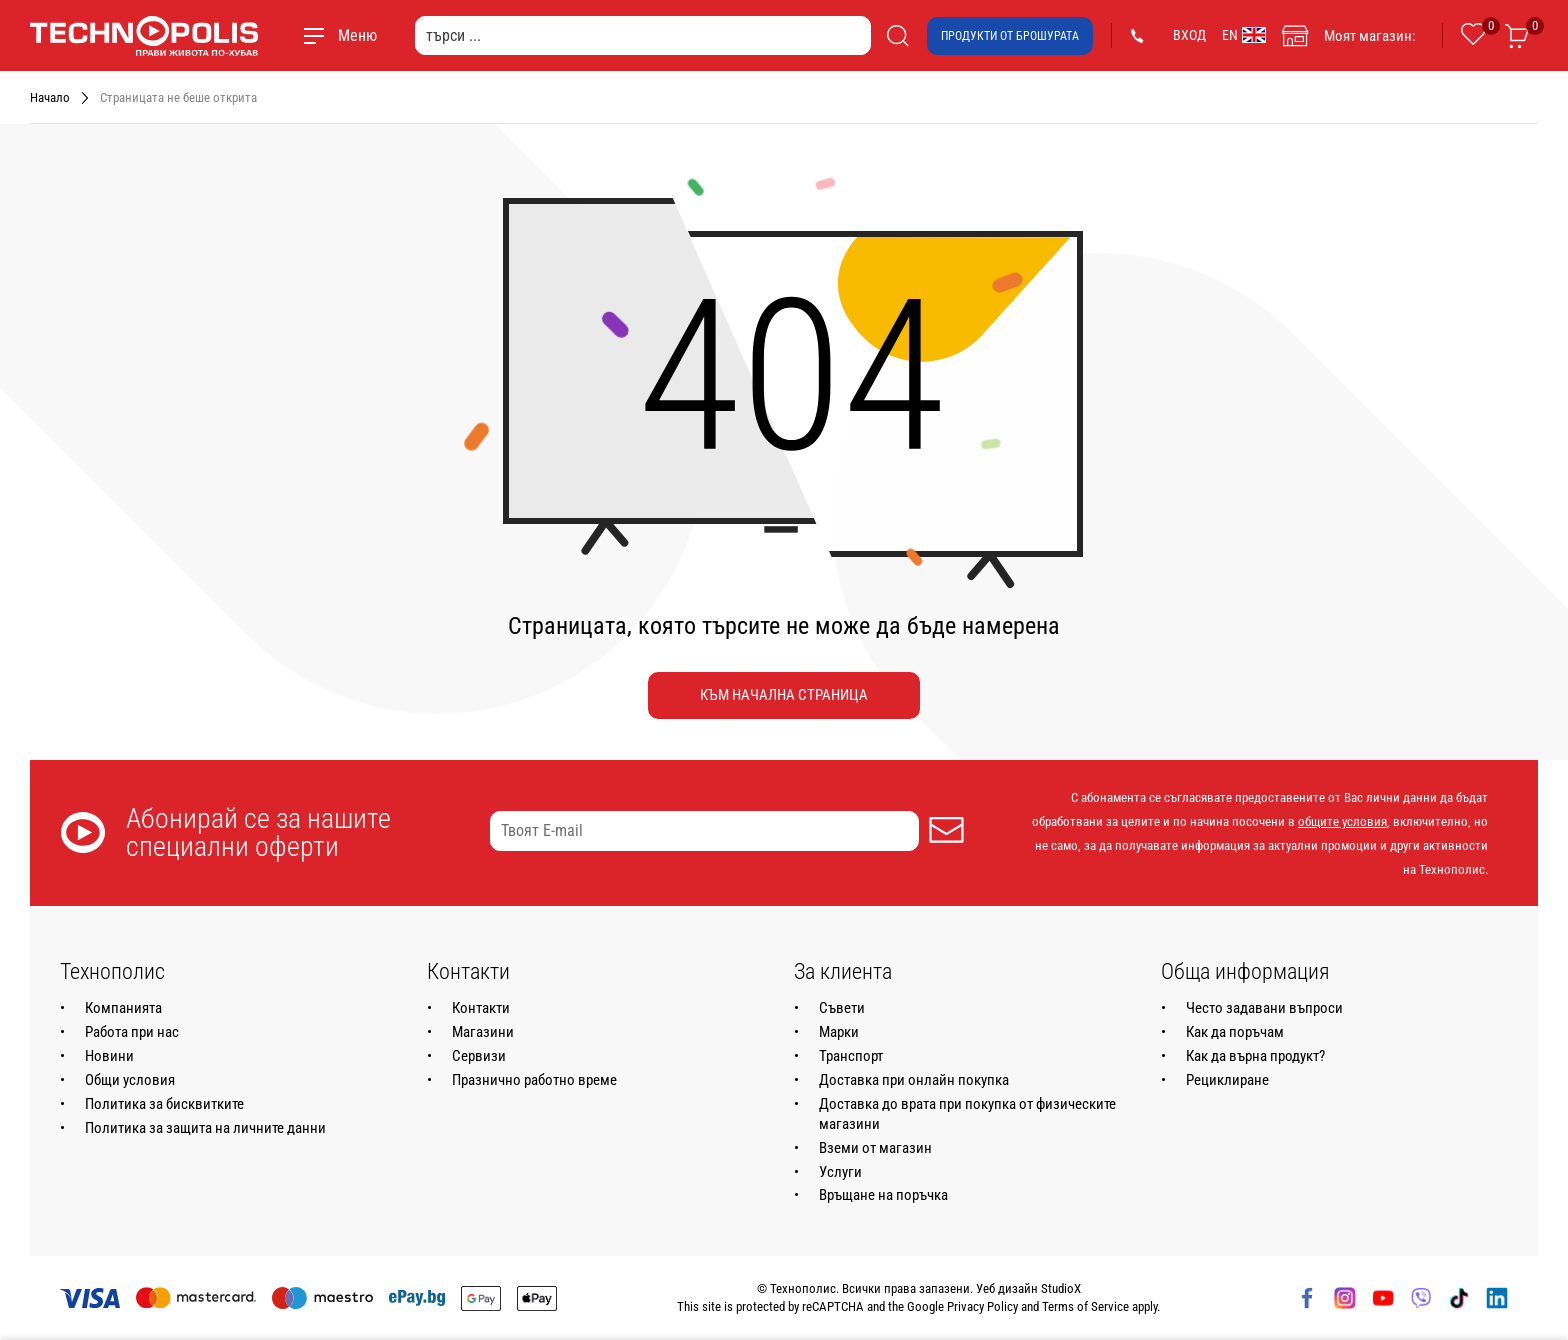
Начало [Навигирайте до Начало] (50, 97)
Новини (109, 1056)
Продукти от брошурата (1010, 36)
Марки (839, 1032)
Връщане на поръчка (883, 1195)
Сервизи (479, 1056)
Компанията (123, 1008)
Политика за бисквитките (164, 1104)
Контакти (481, 1008)
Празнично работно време (534, 1080)
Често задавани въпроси (1264, 1008)
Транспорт (851, 1056)
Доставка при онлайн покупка (914, 1080)
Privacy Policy (982, 1306)
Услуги (840, 1172)
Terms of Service (1085, 1306)
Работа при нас (132, 1032)
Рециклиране (1227, 1080)
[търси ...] (643, 35)
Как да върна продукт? (1255, 1056)
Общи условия (130, 1080)
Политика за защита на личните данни (205, 1128)
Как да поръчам (1235, 1032)
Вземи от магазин (875, 1148)
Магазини (483, 1032)
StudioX (1061, 1288)
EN (1244, 35)
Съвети (842, 1008)
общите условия (1342, 821)
